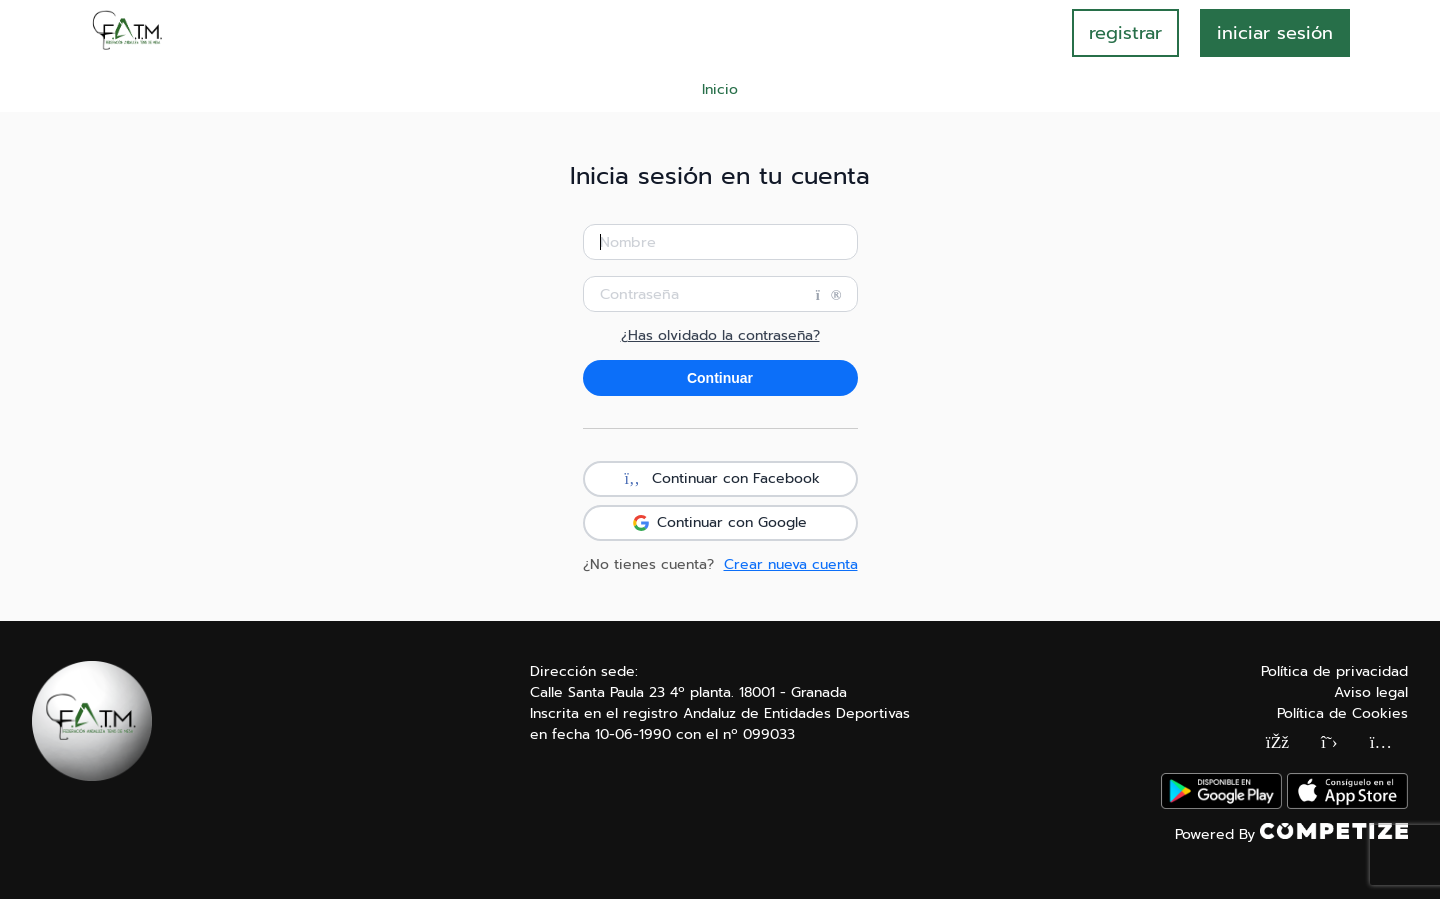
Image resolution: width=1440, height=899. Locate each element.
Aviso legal (1371, 692)
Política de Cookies (1342, 713)
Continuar (720, 378)
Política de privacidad (1334, 671)
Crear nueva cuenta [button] (791, 564)
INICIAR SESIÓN (1275, 33)
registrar (1125, 33)
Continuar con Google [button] (720, 522)
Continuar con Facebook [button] (720, 479)
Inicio (720, 89)
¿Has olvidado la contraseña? (720, 336)
